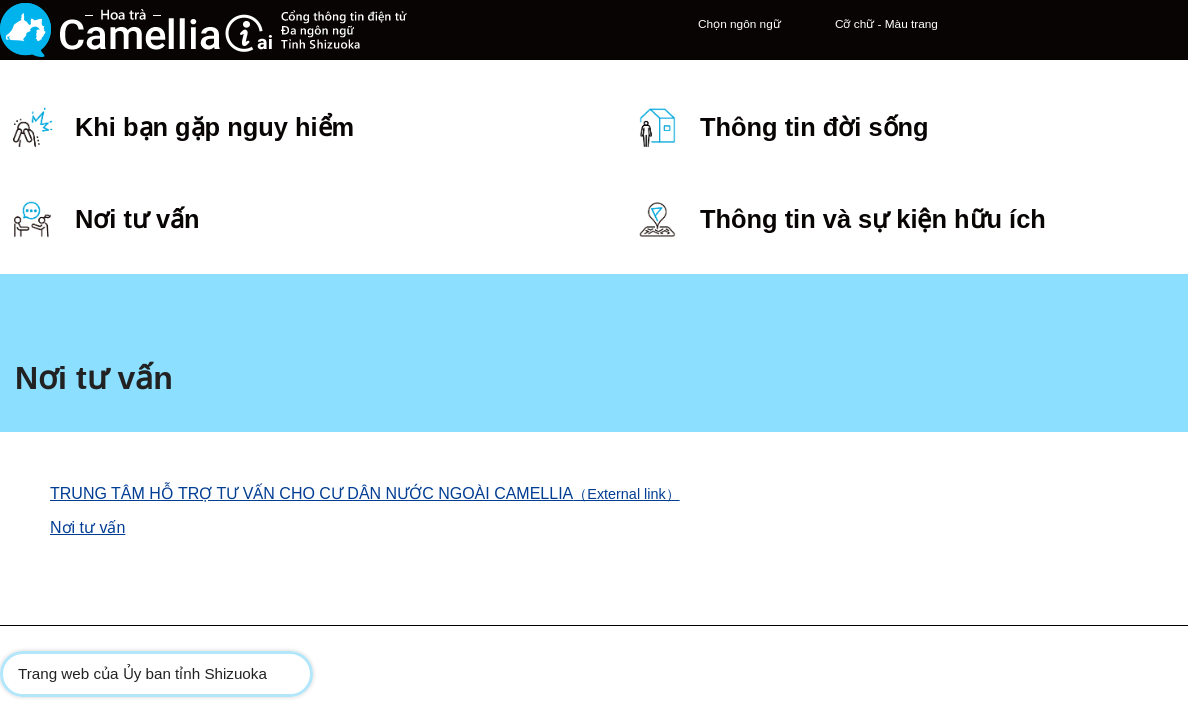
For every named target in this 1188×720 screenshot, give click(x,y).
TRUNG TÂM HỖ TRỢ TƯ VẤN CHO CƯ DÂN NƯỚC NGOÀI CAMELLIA (373, 314)
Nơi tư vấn (87, 348)
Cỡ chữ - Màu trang (778, 42)
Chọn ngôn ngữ (631, 42)
